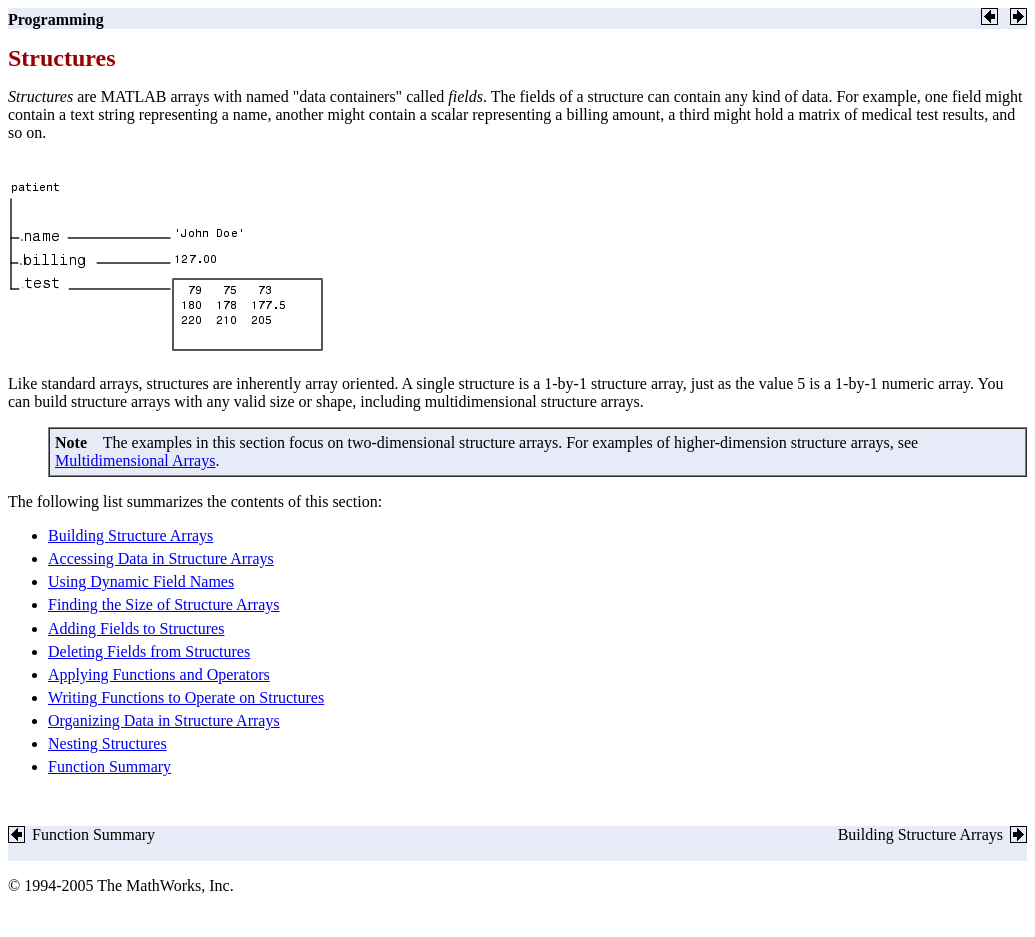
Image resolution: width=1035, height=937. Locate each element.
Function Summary (109, 766)
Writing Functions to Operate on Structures (186, 697)
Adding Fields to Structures (136, 628)
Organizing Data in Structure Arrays (164, 720)
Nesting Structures (107, 743)
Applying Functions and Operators (159, 674)
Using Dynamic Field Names (141, 581)
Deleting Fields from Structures (149, 651)
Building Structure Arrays (130, 535)
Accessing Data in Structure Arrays (161, 558)
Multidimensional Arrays (135, 460)
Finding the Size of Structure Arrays (164, 604)
